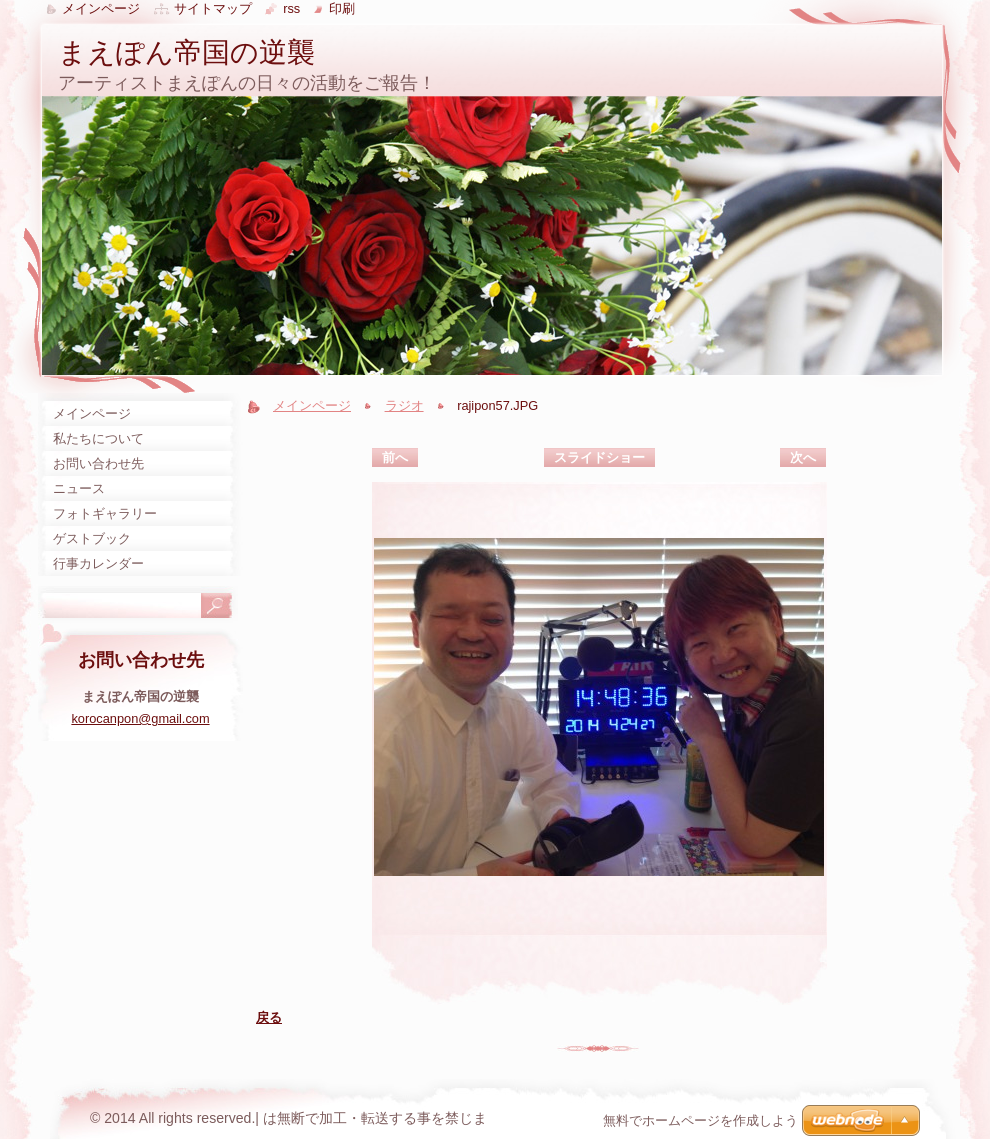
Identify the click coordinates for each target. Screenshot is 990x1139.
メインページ (312, 405)
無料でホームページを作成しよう (700, 1120)
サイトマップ (213, 8)
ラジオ (404, 405)
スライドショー (599, 457)
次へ (803, 457)
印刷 (342, 8)
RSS (291, 8)
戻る (269, 1017)
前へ (395, 457)
